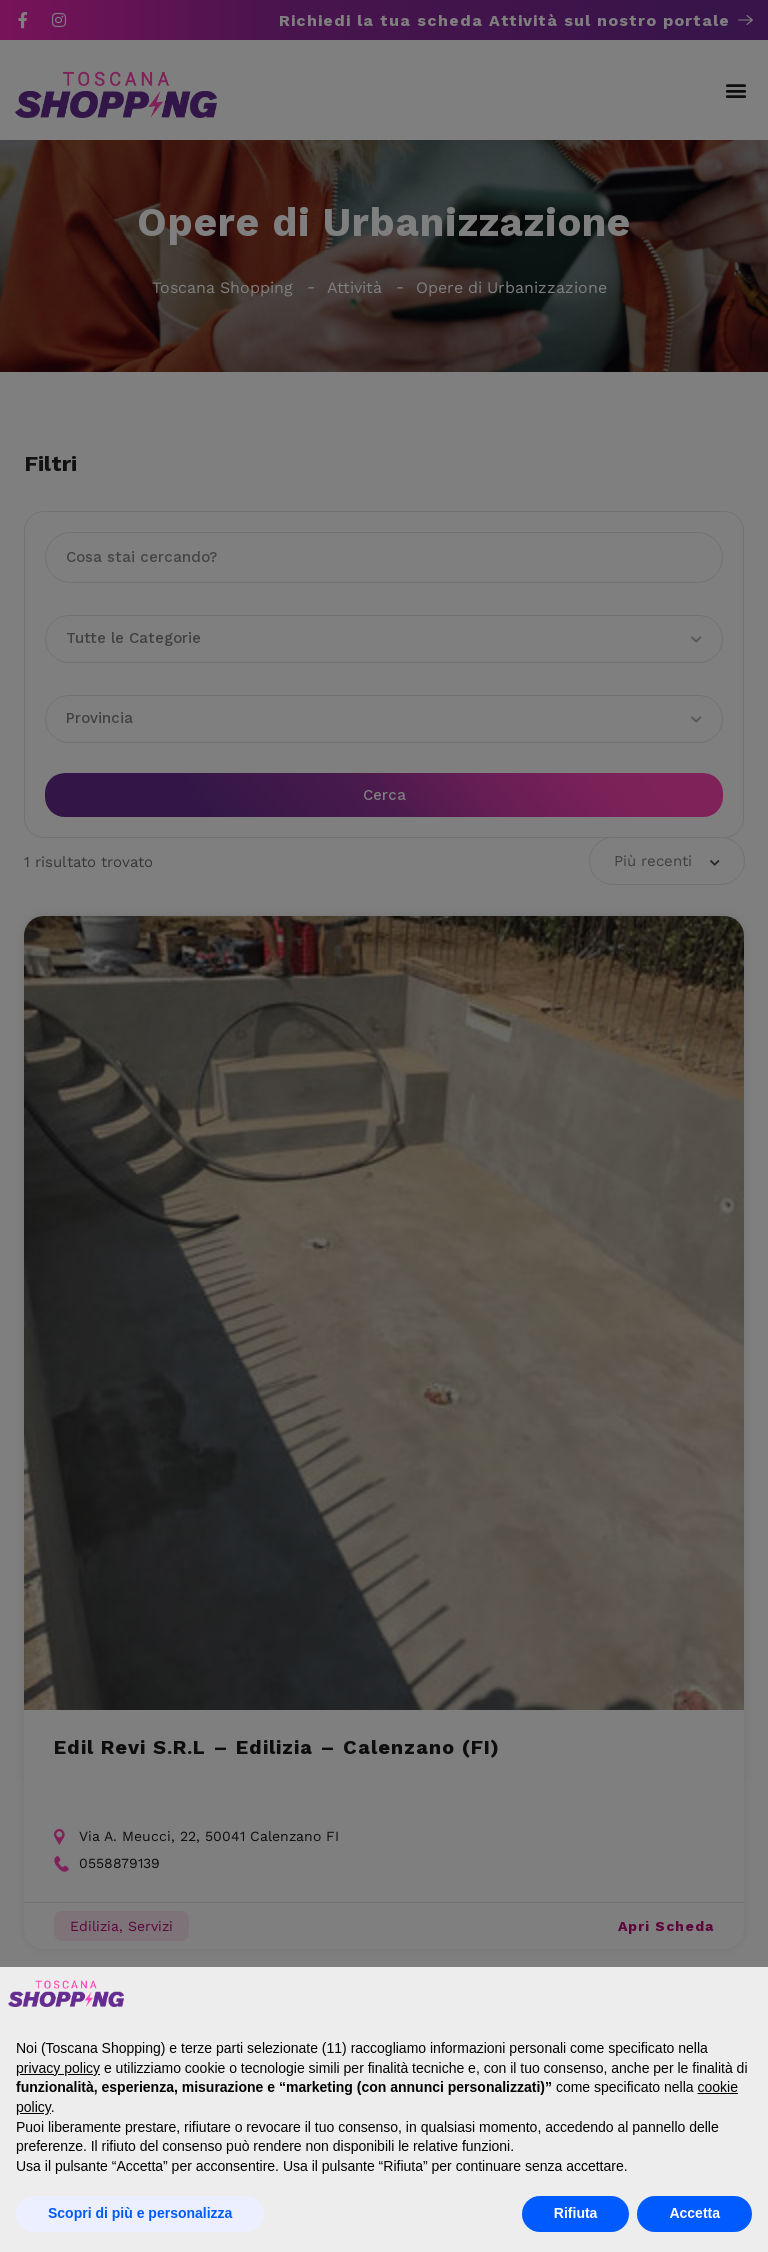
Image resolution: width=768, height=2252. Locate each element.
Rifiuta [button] (576, 2213)
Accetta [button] (694, 2213)
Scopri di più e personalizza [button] (140, 2213)
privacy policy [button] (58, 2068)
